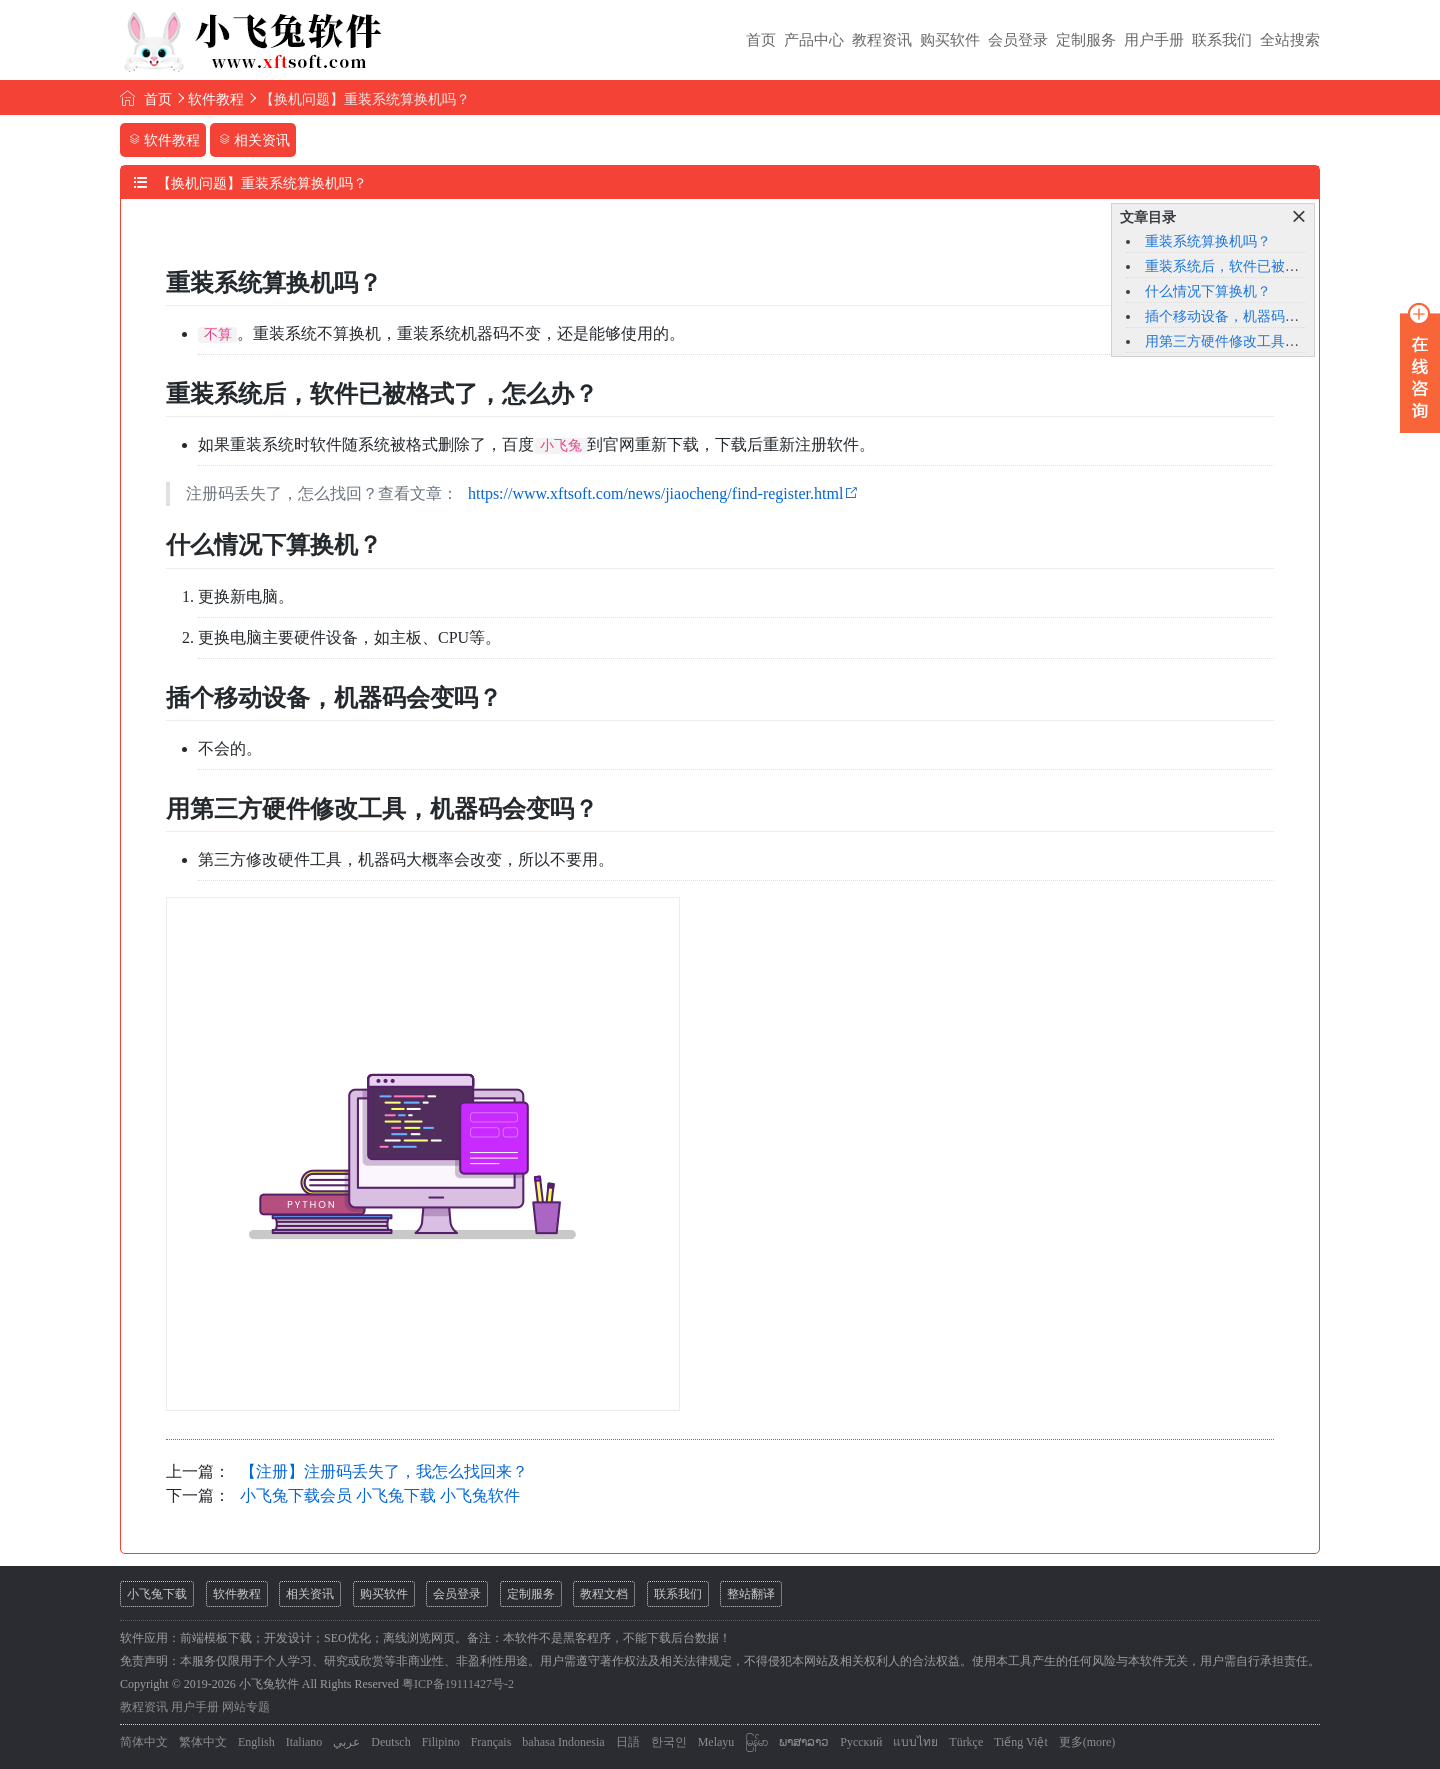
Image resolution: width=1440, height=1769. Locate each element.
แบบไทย (915, 1742)
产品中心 (814, 40)
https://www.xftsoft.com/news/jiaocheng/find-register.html (655, 493)
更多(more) (1087, 1742)
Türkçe (966, 1742)
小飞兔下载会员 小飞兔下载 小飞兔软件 (380, 1495)
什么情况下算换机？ (1208, 291)
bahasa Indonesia (563, 1742)
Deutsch (390, 1742)
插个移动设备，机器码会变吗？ (1243, 316)
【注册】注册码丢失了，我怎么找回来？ (384, 1471)
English (256, 1742)
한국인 (669, 1742)
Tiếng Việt (1021, 1742)
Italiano (304, 1742)
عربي (346, 1742)
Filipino (441, 1742)
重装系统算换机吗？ (1208, 241)
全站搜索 (1290, 40)
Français (491, 1742)
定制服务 (1086, 40)
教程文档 (604, 1594)
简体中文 (144, 1742)
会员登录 (1018, 40)
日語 (628, 1742)
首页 (761, 40)
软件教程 (216, 99)
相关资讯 (310, 1594)
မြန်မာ (756, 1742)
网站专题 (246, 1707)
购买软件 (950, 40)
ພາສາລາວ (804, 1742)
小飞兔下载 (157, 1594)
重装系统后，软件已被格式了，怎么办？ (1271, 266)
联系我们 (1222, 40)
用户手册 (1154, 40)
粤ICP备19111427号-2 (458, 1684)
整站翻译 (751, 1594)
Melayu (716, 1742)
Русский (861, 1742)
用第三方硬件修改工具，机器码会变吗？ (1271, 341)
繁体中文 (203, 1742)
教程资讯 (882, 40)
